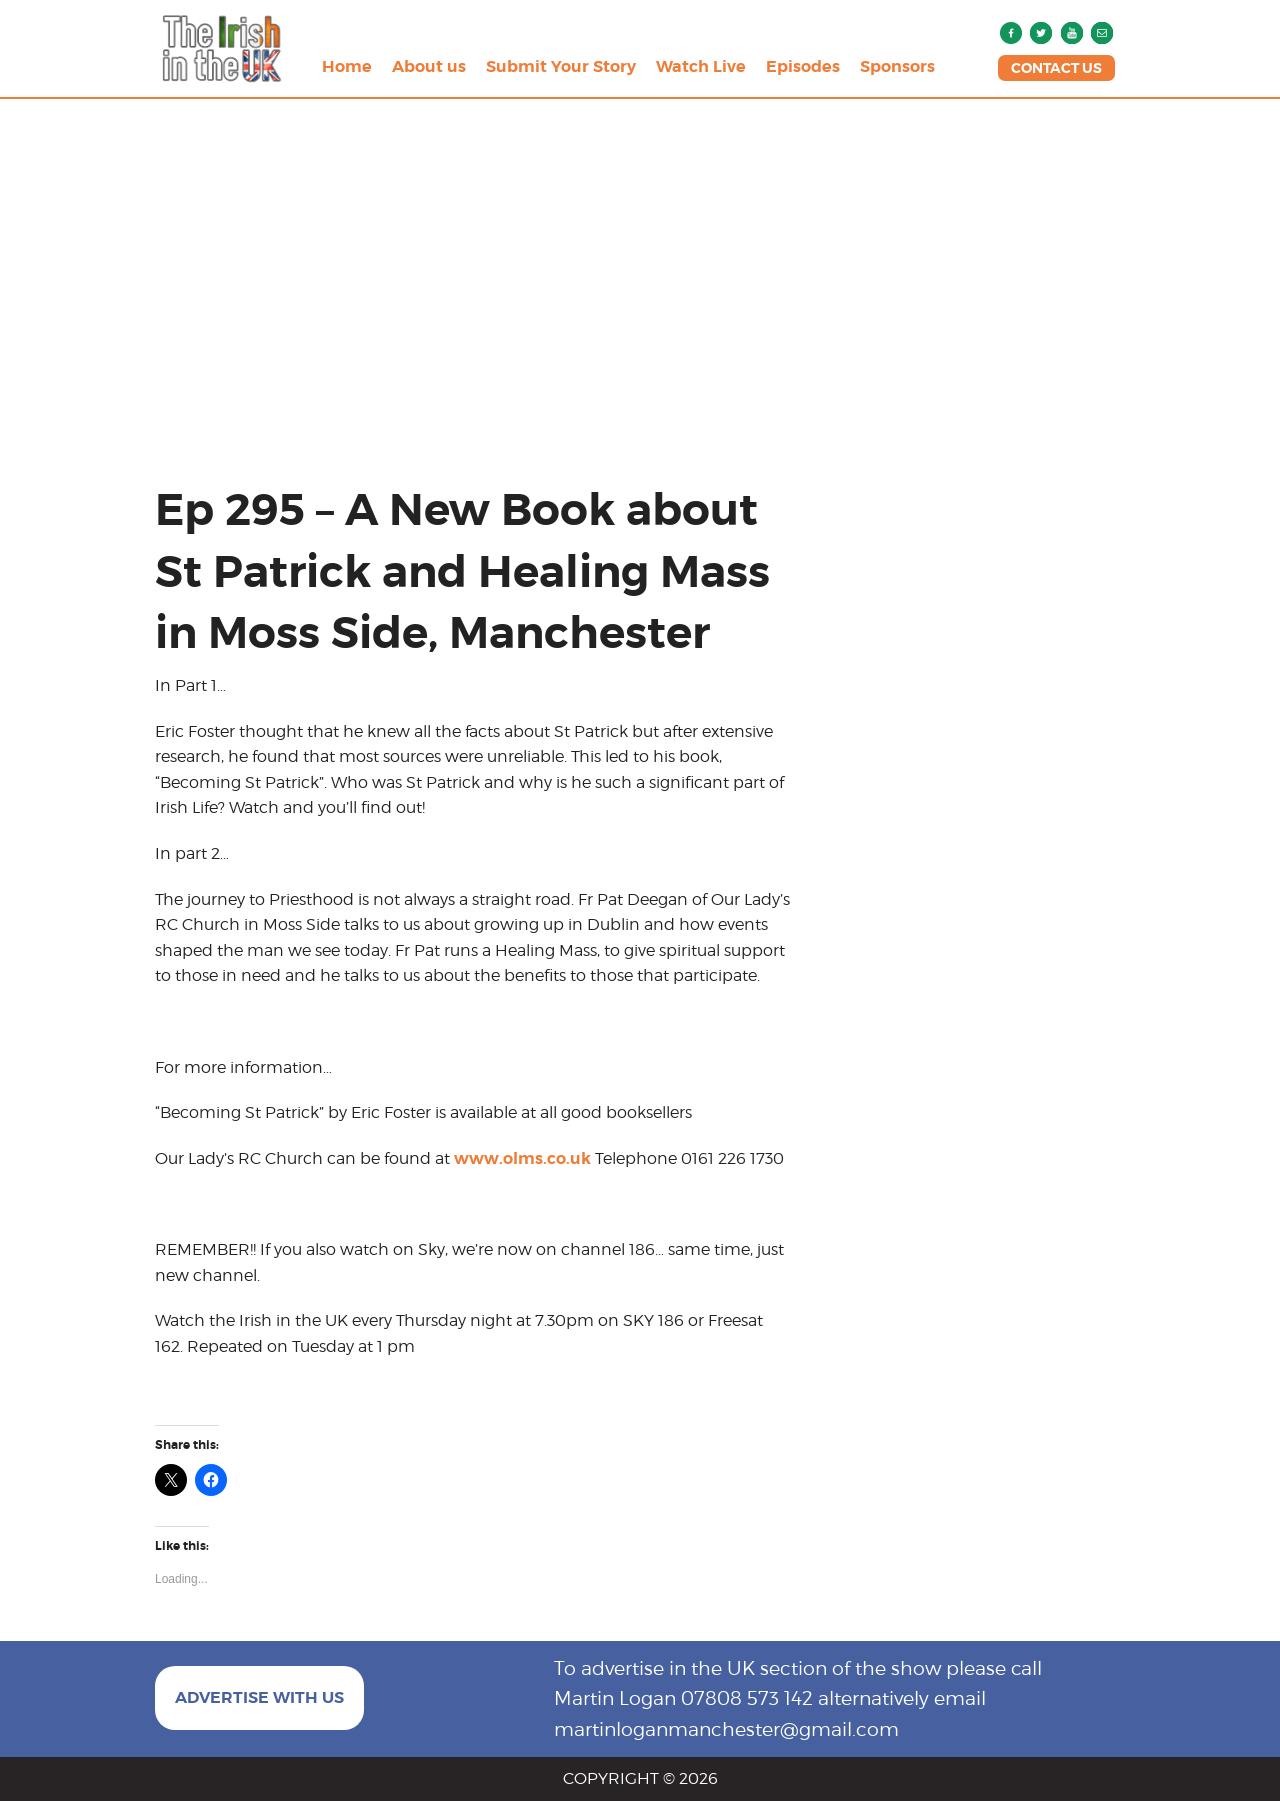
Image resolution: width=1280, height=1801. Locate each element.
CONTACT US (1056, 68)
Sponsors (897, 66)
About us (429, 66)
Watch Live (701, 66)
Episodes (803, 66)
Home (347, 66)
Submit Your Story (561, 66)
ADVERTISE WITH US (259, 1697)
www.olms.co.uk (522, 1158)
